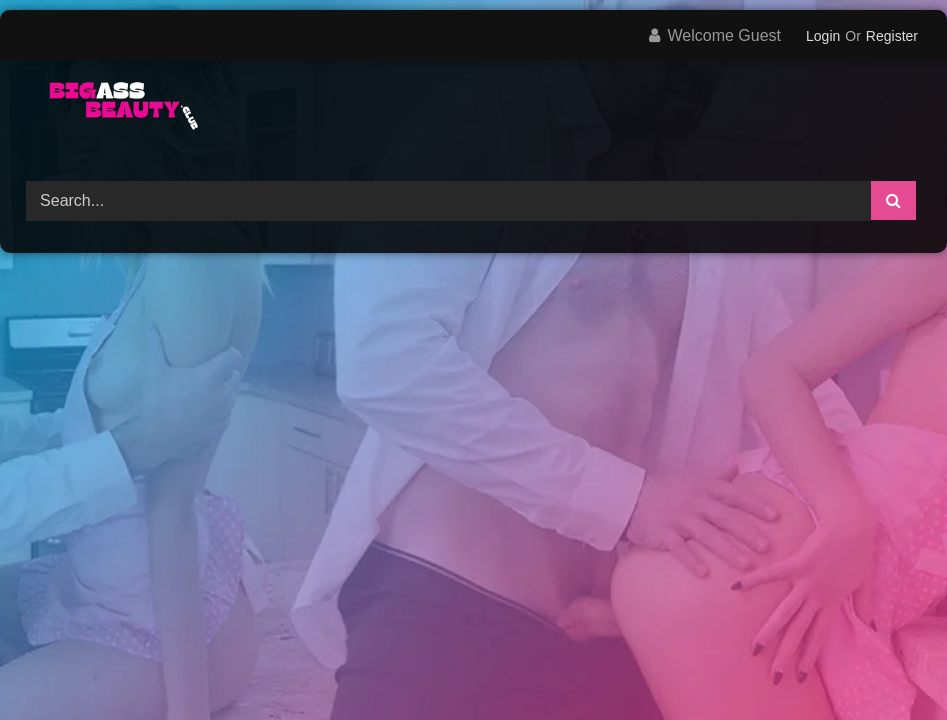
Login (823, 36)
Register (892, 36)
